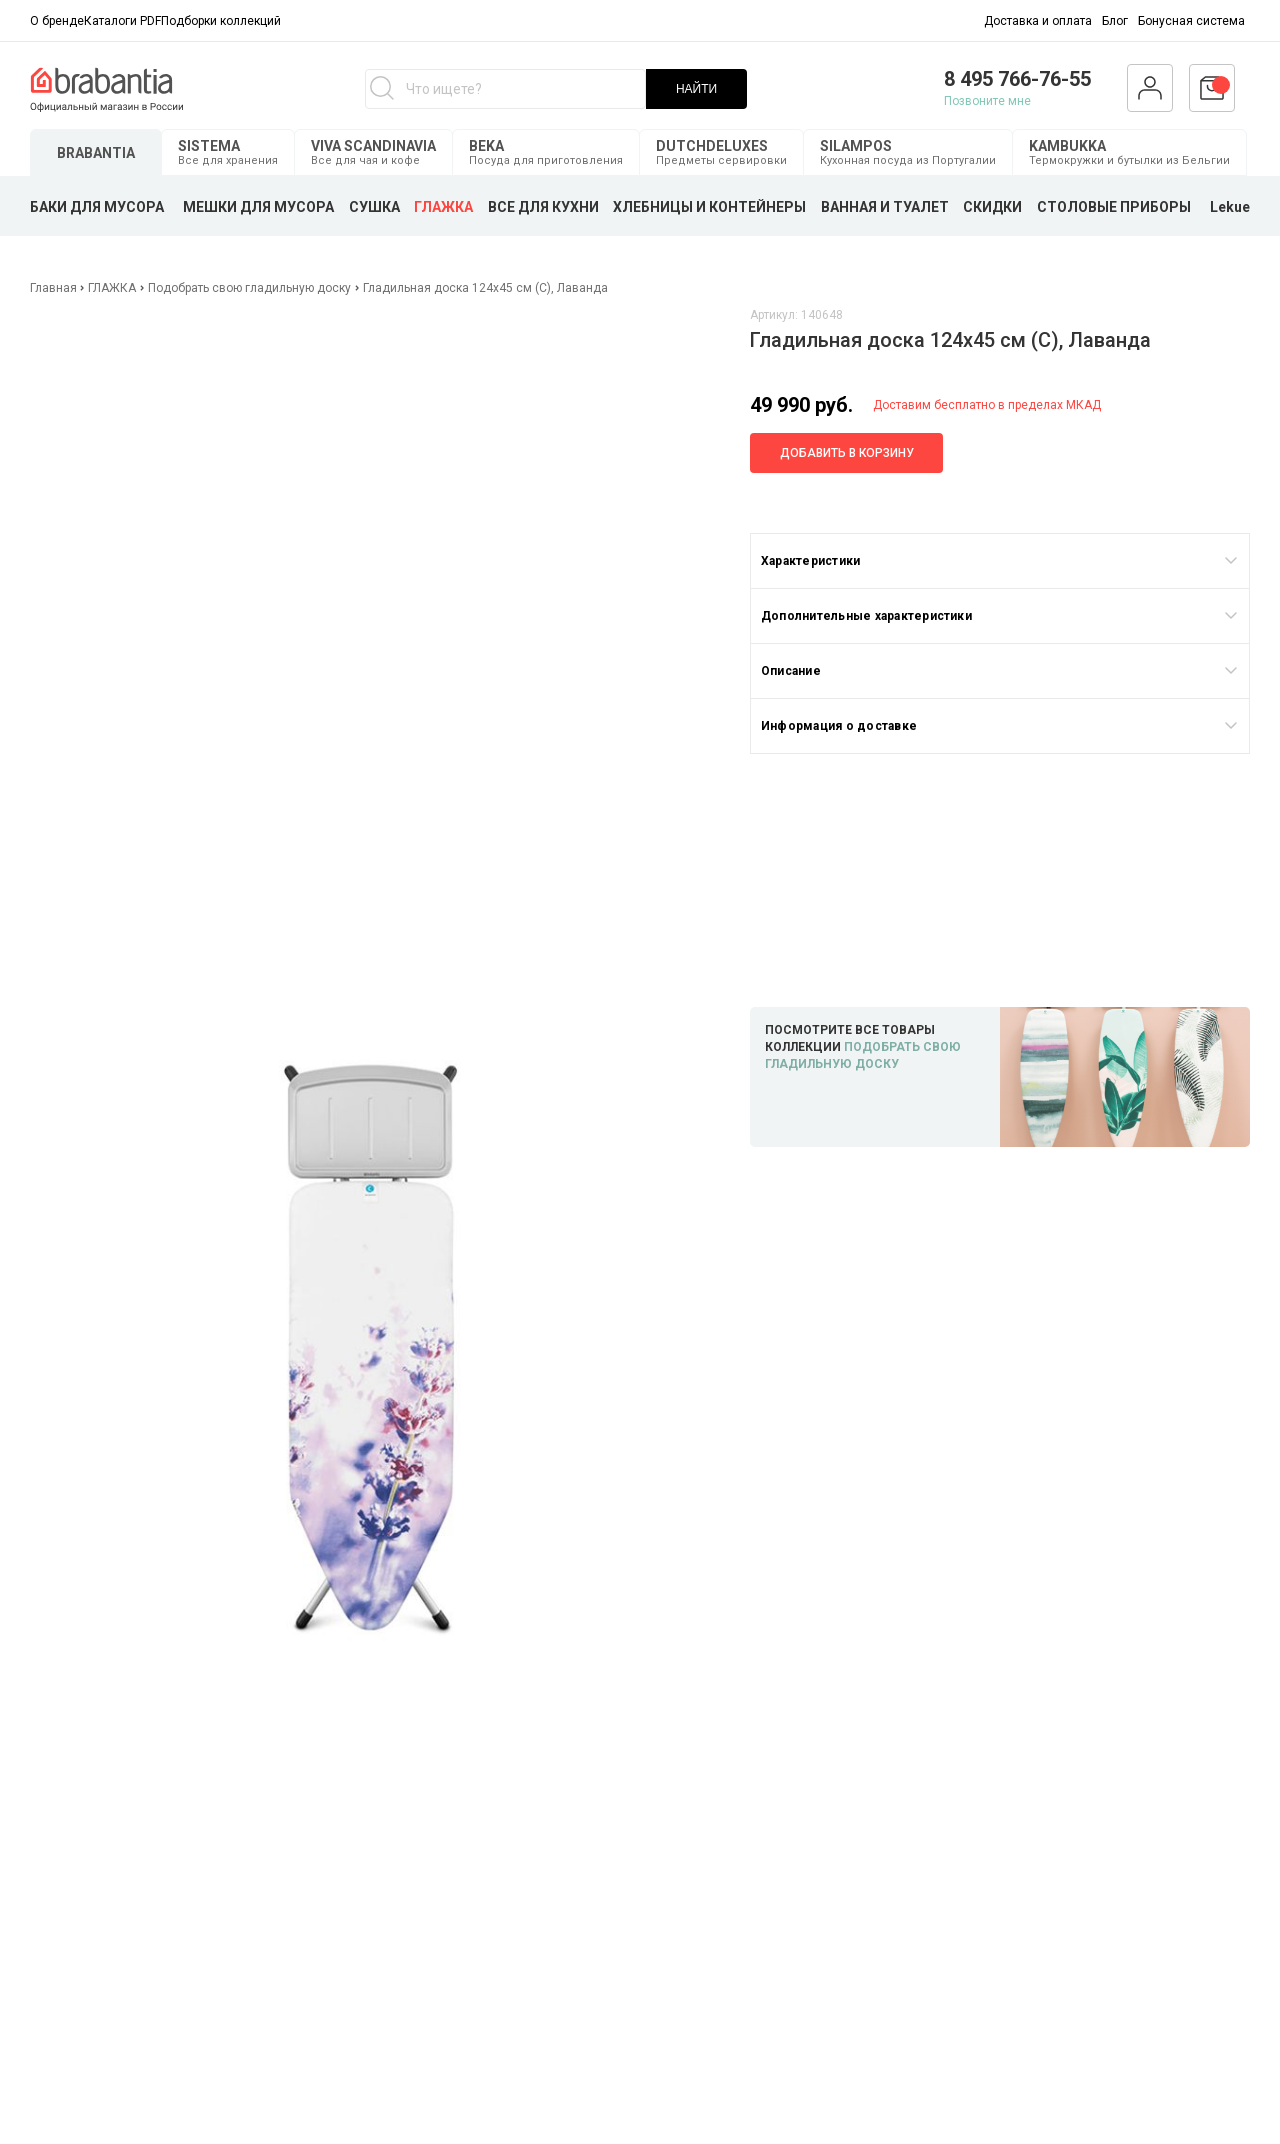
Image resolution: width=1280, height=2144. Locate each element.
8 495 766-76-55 (1017, 79)
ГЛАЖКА (443, 207)
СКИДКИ (992, 207)
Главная (55, 288)
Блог (1115, 21)
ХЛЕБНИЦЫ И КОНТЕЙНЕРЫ (709, 207)
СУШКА (374, 207)
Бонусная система (1191, 21)
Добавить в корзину (847, 453)
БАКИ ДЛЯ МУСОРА (97, 207)
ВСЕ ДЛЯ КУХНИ (543, 207)
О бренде (57, 21)
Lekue (1230, 207)
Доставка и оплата (1038, 21)
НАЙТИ (696, 89)
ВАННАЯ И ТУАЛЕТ (885, 207)
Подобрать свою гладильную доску (249, 288)
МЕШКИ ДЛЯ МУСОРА (258, 207)
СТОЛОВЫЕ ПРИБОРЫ (1114, 207)
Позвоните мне (987, 101)
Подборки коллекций (221, 21)
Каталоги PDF (122, 21)
